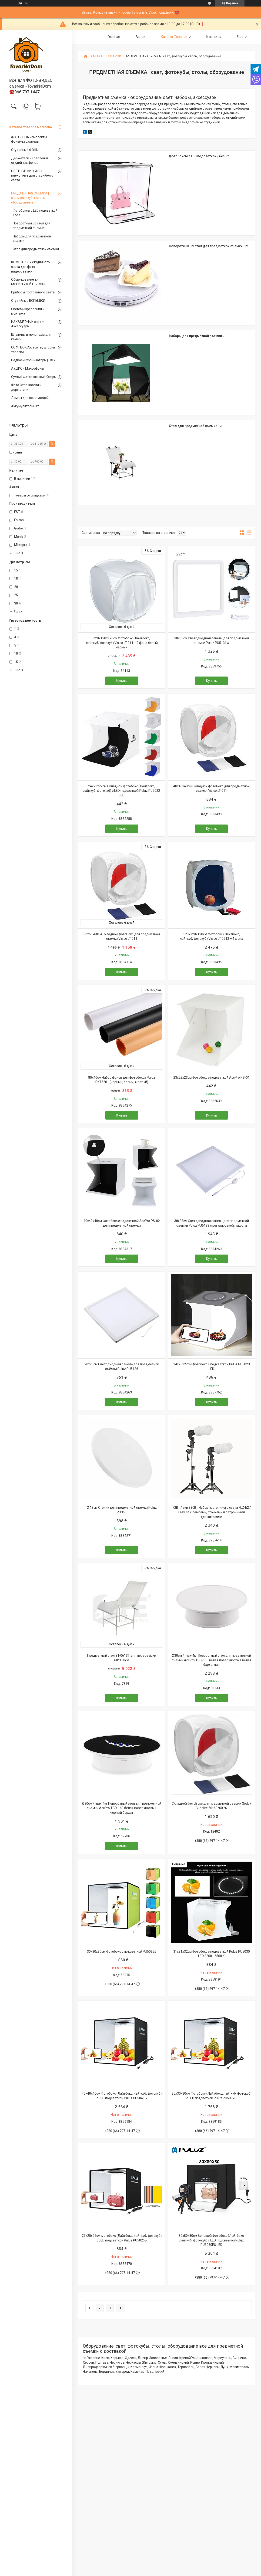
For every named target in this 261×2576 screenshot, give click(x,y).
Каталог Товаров (174, 37)
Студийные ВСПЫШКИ (28, 300)
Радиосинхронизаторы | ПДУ (33, 360)
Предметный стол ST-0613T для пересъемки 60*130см (121, 1658)
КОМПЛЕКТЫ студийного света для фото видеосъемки (30, 266)
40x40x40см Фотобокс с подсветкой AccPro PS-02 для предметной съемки (122, 1223)
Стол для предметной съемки (36, 249)
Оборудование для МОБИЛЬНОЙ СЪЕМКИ (28, 282)
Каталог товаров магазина (30, 127)
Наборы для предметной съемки (32, 238)
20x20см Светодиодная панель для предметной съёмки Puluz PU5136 (121, 1366)
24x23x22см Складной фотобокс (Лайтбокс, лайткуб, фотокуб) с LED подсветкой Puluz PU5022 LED (121, 790)
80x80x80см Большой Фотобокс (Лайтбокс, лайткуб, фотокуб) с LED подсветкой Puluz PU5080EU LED (211, 2240)
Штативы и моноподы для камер (31, 337)
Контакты (213, 37)
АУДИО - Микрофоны (27, 368)
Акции (140, 37)
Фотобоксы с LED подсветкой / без (35, 213)
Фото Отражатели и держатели (26, 387)
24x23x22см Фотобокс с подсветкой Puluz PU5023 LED (211, 1366)
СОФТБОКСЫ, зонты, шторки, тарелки (33, 349)
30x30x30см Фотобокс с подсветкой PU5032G (122, 1951)
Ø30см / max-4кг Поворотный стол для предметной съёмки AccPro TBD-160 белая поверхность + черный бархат (121, 1808)
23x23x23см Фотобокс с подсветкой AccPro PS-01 (211, 1077)
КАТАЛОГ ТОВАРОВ (105, 56)
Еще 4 (18, 612)
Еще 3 (18, 553)
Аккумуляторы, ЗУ (25, 406)
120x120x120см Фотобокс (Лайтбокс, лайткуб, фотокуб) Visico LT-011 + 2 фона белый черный (122, 642)
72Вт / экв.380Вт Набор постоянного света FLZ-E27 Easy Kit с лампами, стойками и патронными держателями (211, 1512)
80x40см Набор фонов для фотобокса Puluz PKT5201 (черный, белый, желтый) (121, 1080)
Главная (114, 37)
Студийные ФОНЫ (25, 150)
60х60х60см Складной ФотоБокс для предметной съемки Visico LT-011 (122, 936)
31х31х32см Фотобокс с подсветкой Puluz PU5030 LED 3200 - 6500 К (211, 1954)
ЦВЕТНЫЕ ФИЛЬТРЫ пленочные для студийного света (32, 175)
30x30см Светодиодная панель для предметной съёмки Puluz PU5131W (211, 640)
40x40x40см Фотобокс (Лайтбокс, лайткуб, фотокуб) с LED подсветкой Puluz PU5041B (122, 2096)
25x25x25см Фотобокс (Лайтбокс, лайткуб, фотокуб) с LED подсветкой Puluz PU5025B (122, 2238)
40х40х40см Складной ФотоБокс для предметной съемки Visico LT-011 (211, 788)
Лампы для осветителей (30, 398)
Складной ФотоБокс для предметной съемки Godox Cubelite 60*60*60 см (211, 1806)
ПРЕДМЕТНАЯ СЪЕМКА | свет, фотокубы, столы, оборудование (30, 197)
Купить (121, 681)
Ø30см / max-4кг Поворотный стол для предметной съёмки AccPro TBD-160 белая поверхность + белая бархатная (211, 1660)
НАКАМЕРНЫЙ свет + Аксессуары (27, 324)
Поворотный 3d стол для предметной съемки (31, 225)
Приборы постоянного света (33, 292)
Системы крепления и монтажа (27, 311)
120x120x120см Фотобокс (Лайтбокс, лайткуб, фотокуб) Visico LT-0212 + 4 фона (211, 936)
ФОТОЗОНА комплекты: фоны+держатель (29, 139)
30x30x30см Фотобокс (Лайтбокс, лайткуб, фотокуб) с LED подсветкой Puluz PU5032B (211, 2096)
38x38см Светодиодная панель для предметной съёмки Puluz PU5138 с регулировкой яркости (211, 1223)
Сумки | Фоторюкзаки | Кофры (34, 377)
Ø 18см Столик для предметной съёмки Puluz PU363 (122, 1510)
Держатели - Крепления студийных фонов (30, 160)
